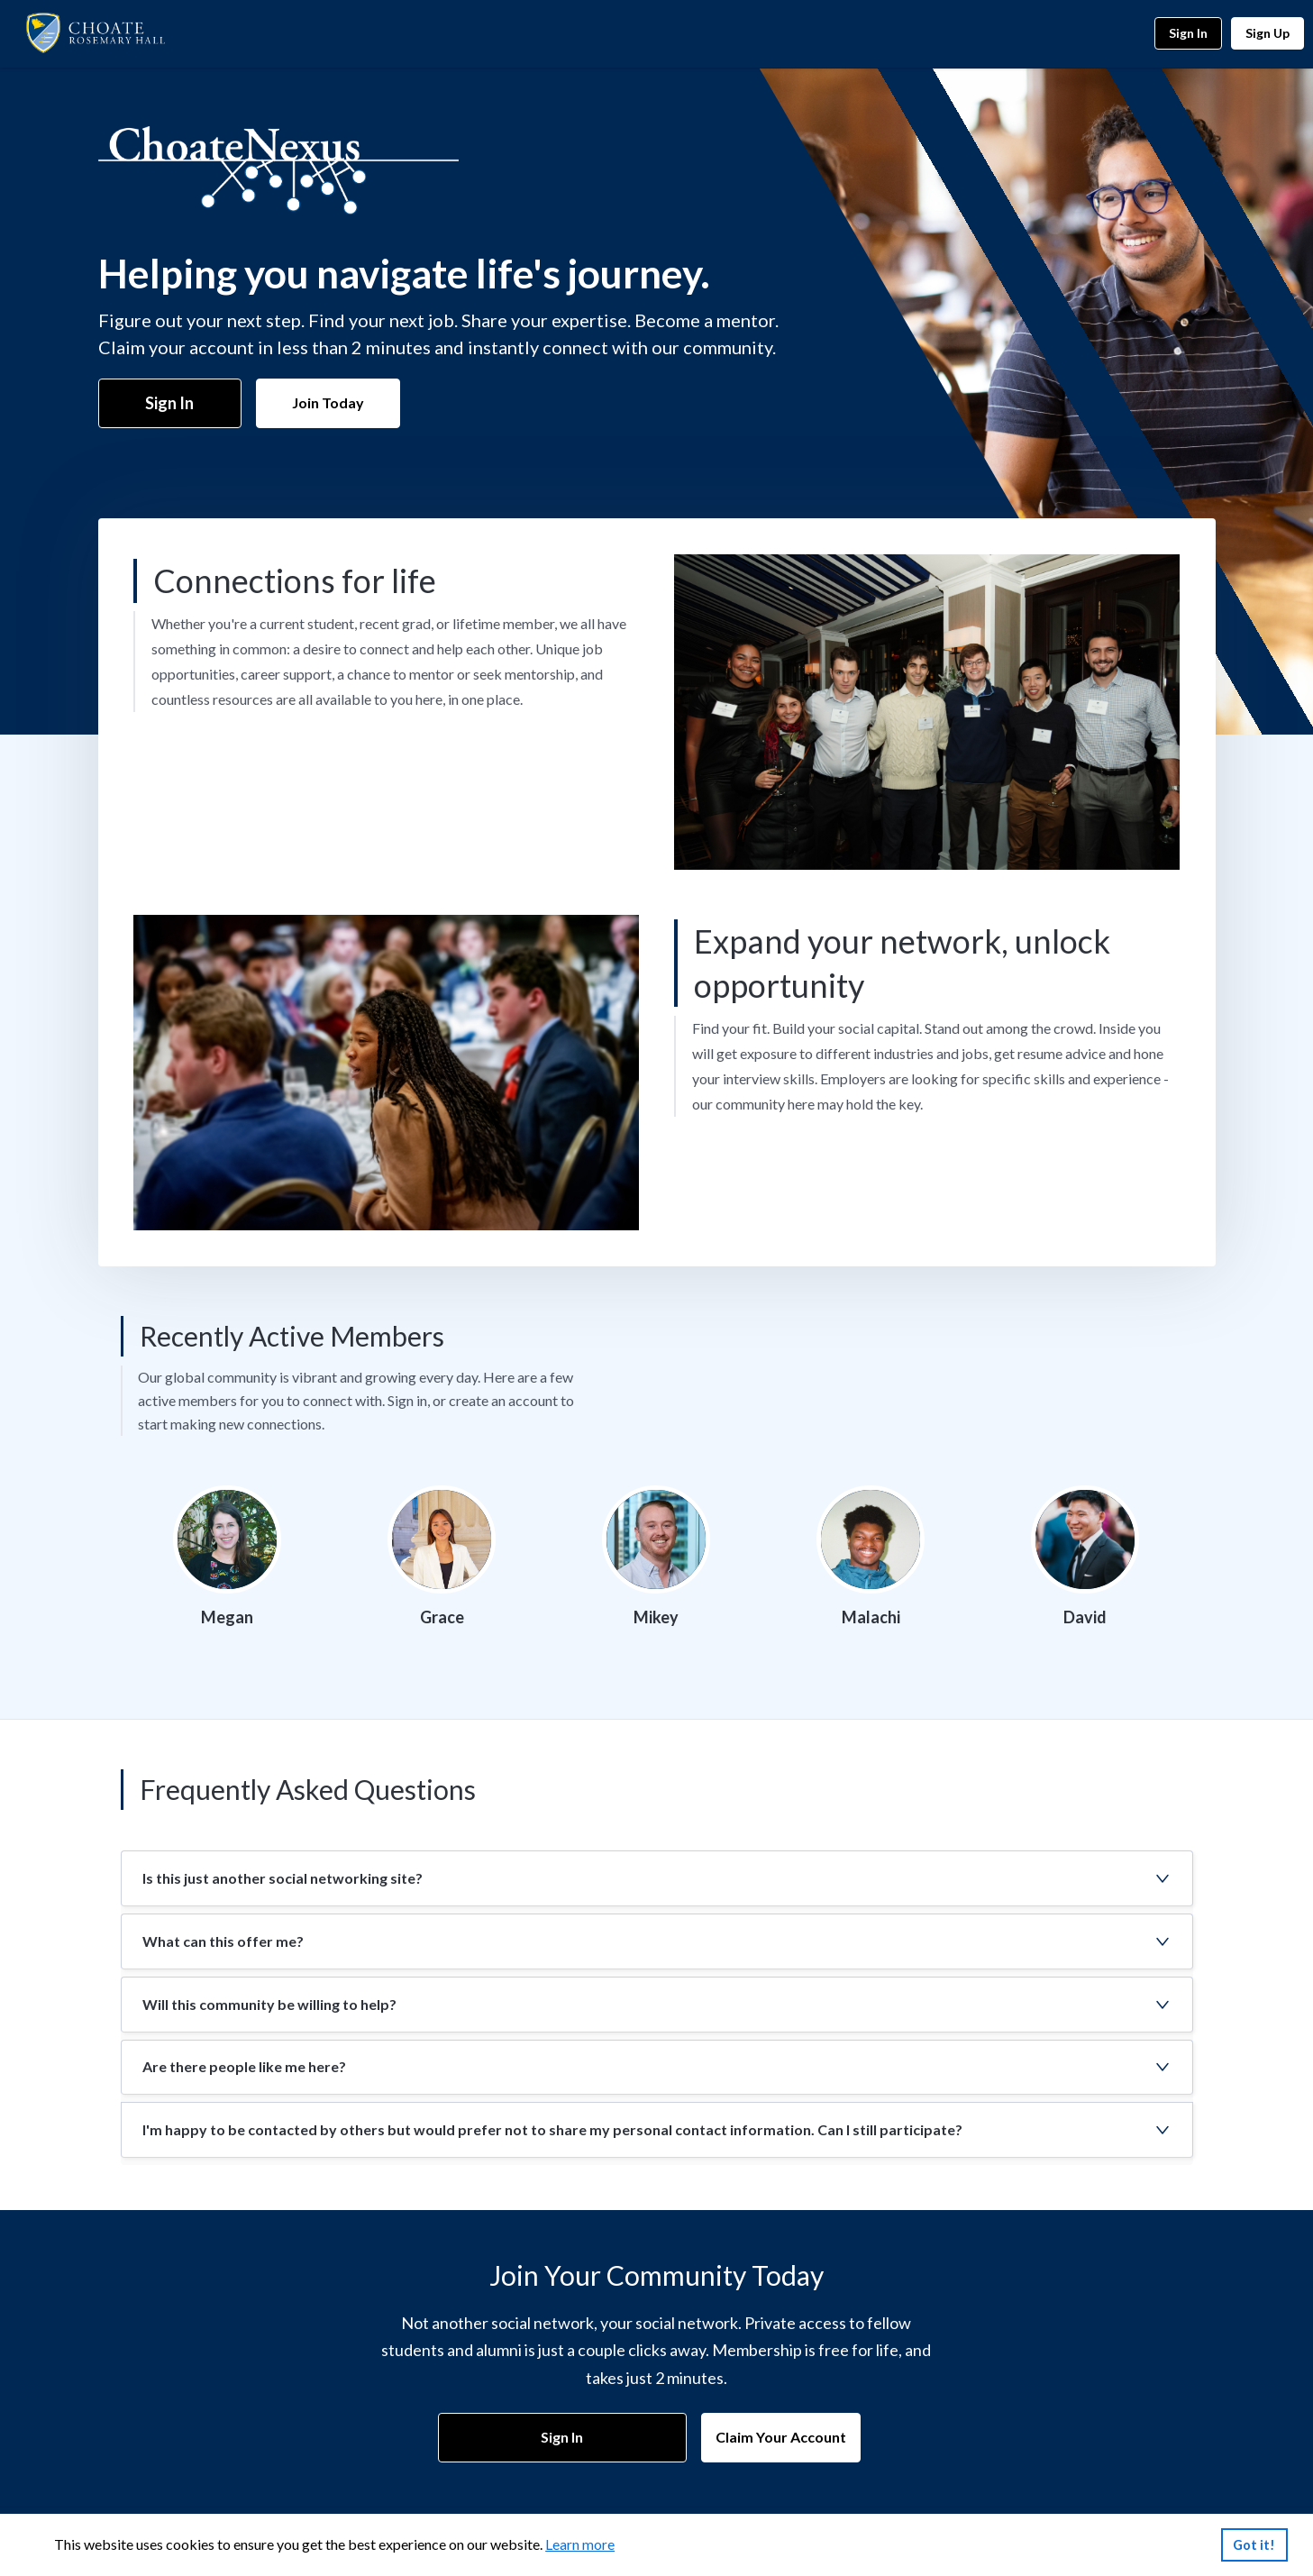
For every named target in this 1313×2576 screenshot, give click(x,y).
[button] (657, 1878)
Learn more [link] (580, 2544)
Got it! (1254, 2545)
